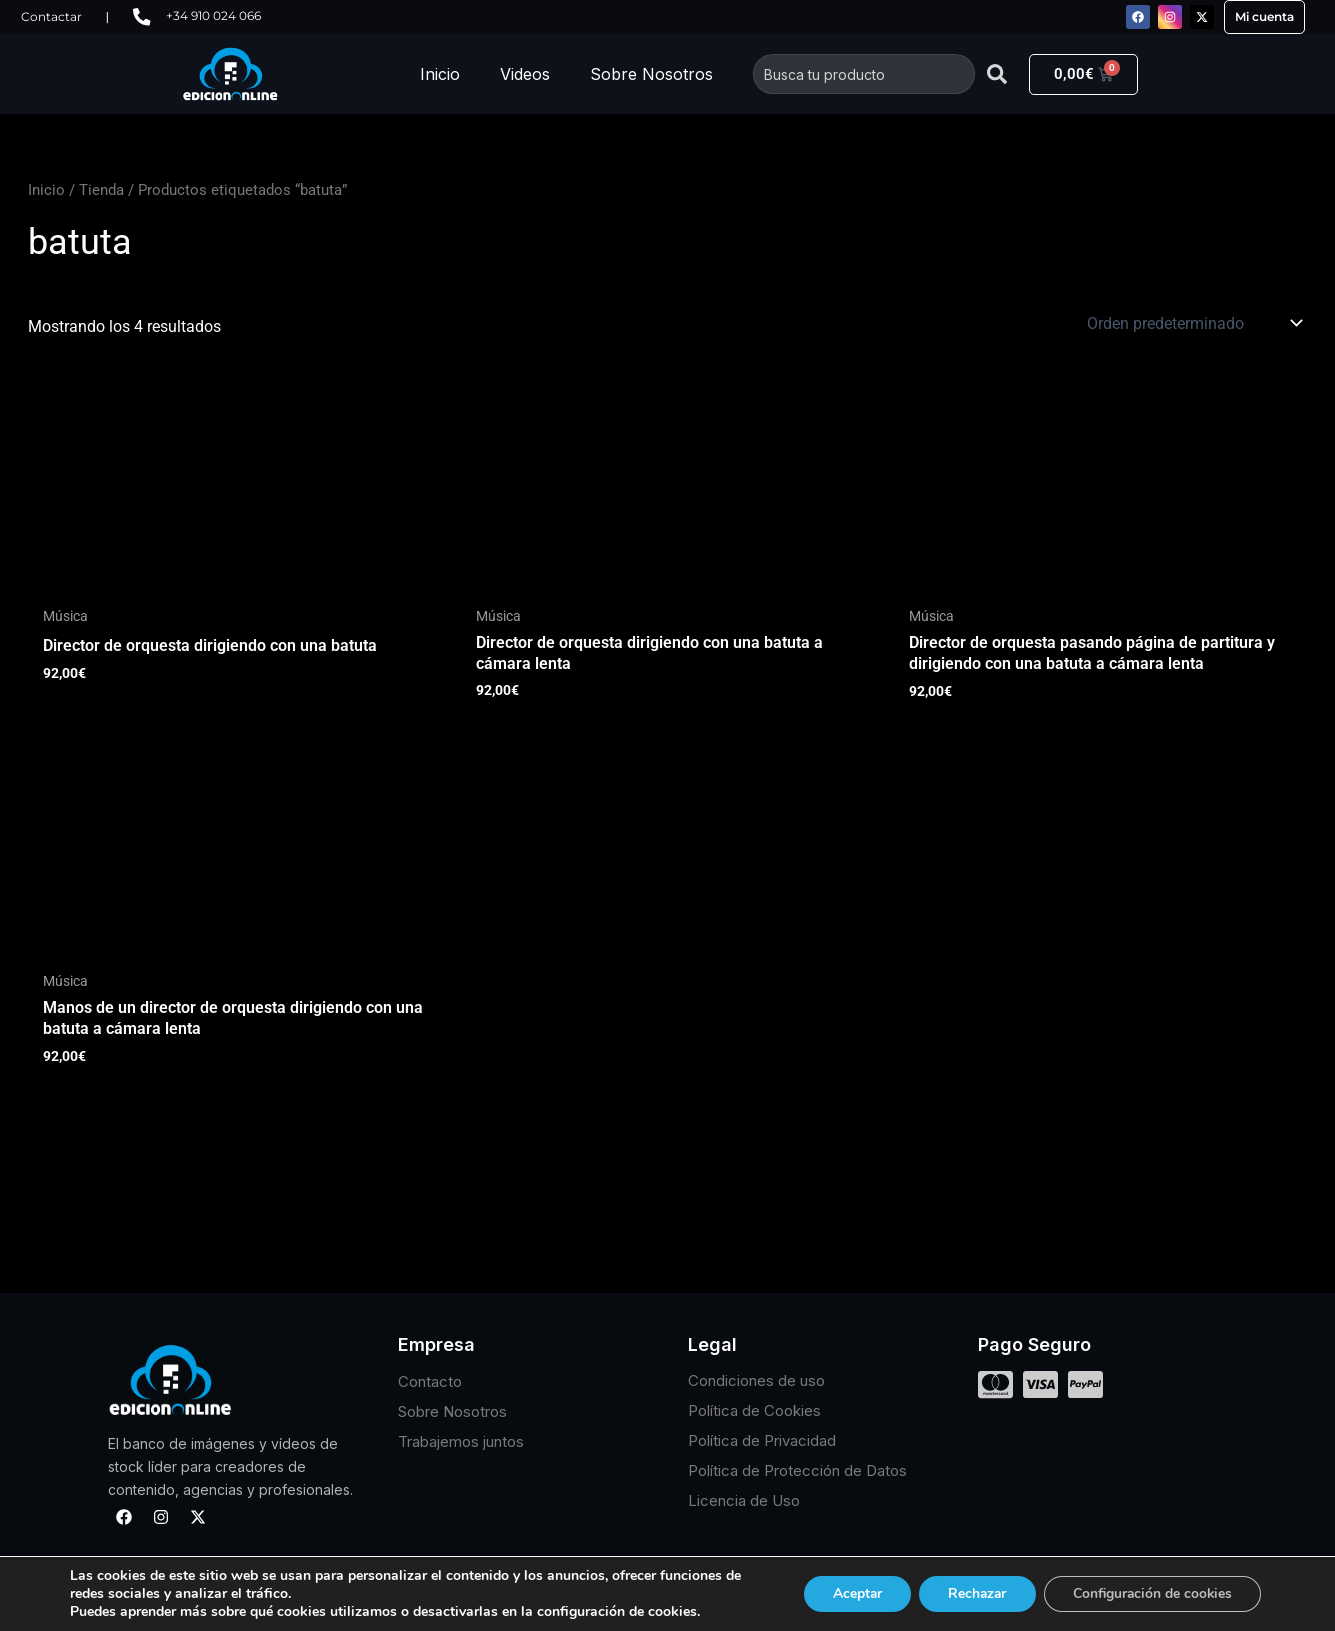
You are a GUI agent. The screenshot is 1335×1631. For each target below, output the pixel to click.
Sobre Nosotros (651, 74)
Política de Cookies (754, 1411)
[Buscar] (997, 74)
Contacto (430, 1381)
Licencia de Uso (744, 1501)
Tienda (101, 190)
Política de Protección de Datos (797, 1471)
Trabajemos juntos (461, 1441)
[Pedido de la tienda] (1193, 323)
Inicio (440, 74)
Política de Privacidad (762, 1441)
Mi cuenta (1264, 16)
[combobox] (864, 74)
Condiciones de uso (756, 1381)
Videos (525, 74)
